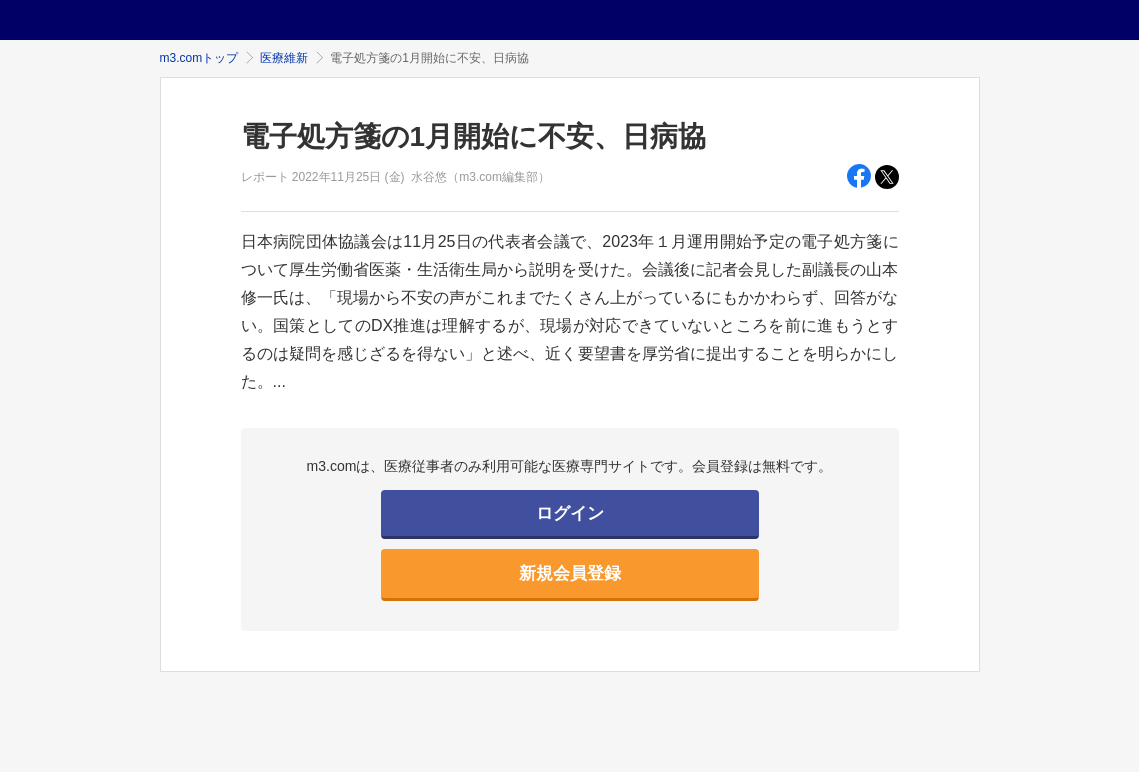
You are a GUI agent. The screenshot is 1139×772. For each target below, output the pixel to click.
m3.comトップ (199, 58)
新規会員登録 (570, 573)
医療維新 (284, 58)
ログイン (570, 513)
